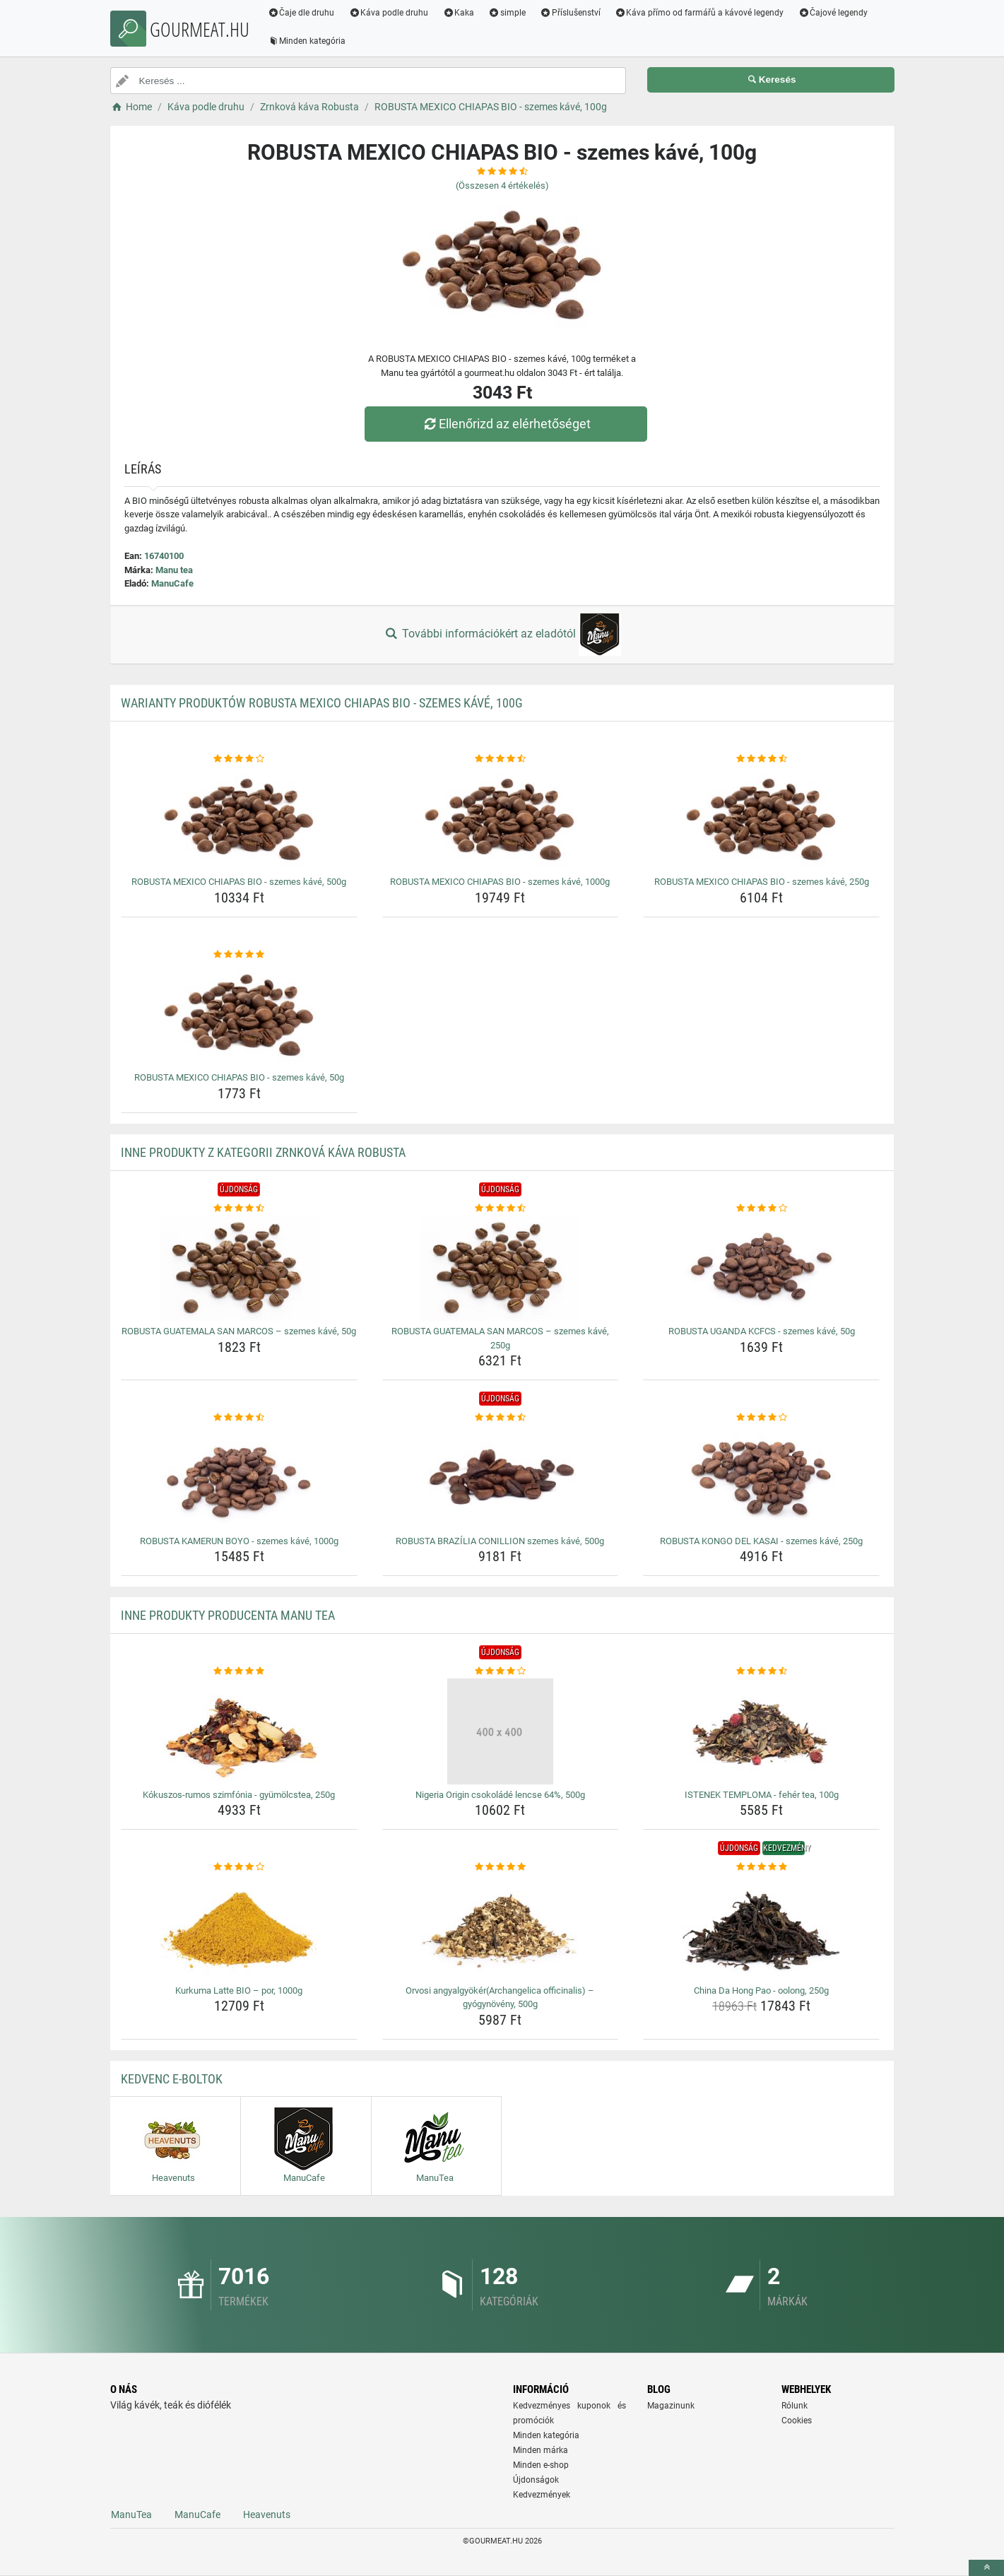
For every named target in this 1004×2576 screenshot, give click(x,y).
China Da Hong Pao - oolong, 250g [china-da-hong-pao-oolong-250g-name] (761, 1990)
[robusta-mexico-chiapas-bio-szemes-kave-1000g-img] (500, 818)
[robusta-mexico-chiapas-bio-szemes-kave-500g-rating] (239, 759)
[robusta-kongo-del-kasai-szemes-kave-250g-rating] (761, 1418)
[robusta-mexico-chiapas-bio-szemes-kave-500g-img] (239, 818)
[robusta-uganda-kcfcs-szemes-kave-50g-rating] (761, 1208)
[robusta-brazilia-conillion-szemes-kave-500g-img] (500, 1478)
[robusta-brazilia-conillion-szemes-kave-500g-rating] (500, 1418)
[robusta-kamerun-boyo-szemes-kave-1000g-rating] (239, 1418)
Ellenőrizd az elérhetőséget (505, 423)
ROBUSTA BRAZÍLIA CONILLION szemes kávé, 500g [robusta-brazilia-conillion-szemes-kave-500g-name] (500, 1541)
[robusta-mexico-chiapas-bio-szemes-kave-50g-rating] (239, 955)
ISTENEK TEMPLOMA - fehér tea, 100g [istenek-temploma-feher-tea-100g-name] (762, 1794)
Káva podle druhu (389, 13)
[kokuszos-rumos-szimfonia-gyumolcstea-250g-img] (239, 1731)
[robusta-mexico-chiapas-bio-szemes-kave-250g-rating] (761, 759)
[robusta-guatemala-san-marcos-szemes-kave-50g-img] (239, 1268)
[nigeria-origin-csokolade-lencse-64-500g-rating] (500, 1671)
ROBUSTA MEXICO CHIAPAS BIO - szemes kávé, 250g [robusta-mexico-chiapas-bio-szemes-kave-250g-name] (761, 881)
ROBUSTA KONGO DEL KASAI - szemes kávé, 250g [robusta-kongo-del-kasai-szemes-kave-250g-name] (761, 1541)
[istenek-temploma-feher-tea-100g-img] (761, 1731)
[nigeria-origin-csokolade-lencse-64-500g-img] (500, 1731)
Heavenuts (266, 2514)
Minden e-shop (541, 2465)
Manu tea (174, 570)
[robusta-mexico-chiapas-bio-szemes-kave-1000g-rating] (500, 759)
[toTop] (986, 2568)
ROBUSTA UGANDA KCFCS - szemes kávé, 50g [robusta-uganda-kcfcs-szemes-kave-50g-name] (761, 1331)
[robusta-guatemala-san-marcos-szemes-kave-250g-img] (500, 1268)
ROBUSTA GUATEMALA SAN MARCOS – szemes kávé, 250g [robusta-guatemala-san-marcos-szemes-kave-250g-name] (500, 1338)
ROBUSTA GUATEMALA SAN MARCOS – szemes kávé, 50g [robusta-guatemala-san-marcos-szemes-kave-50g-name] (239, 1331)
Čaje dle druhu (302, 13)
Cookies (796, 2420)
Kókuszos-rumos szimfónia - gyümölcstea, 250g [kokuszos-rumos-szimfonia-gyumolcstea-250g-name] (239, 1794)
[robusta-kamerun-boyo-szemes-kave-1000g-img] (239, 1478)
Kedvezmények (541, 2495)
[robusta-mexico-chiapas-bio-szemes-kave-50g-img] (239, 1014)
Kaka (459, 13)
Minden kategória (307, 41)
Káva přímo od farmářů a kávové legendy (699, 13)
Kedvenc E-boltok (172, 2078)
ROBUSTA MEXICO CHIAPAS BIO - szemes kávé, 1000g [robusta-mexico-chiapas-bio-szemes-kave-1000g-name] (500, 881)
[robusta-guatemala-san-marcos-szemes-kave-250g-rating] (500, 1208)
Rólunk (794, 2406)
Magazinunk (671, 2406)
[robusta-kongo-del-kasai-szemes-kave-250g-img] (761, 1478)
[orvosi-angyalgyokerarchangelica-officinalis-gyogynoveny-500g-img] (500, 1927)
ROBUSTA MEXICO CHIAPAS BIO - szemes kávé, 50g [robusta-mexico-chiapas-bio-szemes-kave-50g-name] (239, 1077)
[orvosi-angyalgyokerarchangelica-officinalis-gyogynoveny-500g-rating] (500, 1867)
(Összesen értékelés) (502, 185)
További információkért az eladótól (501, 634)
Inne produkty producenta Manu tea (228, 1615)
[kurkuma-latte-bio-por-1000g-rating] (239, 1867)
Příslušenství (571, 13)
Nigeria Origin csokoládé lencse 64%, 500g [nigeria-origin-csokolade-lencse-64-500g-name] (500, 1794)
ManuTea (131, 2514)
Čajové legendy (833, 13)
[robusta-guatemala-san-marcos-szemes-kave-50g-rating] (239, 1208)
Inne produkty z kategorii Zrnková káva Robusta (263, 1152)
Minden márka (540, 2450)
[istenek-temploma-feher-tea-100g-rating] (761, 1671)
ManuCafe (172, 583)
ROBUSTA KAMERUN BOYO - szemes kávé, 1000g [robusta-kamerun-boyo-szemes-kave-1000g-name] (239, 1541)
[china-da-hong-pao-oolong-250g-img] (761, 1927)
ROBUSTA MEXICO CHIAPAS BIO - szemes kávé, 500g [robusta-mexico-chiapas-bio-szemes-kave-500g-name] (238, 881)
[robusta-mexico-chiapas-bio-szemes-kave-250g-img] (761, 818)
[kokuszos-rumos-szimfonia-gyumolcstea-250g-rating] (239, 1671)
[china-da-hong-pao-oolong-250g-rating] (761, 1867)
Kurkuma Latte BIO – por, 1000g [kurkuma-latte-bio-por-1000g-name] (238, 1990)
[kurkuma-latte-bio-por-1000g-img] (239, 1927)
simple (507, 13)
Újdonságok (536, 2480)
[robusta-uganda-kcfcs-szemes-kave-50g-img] (761, 1268)
